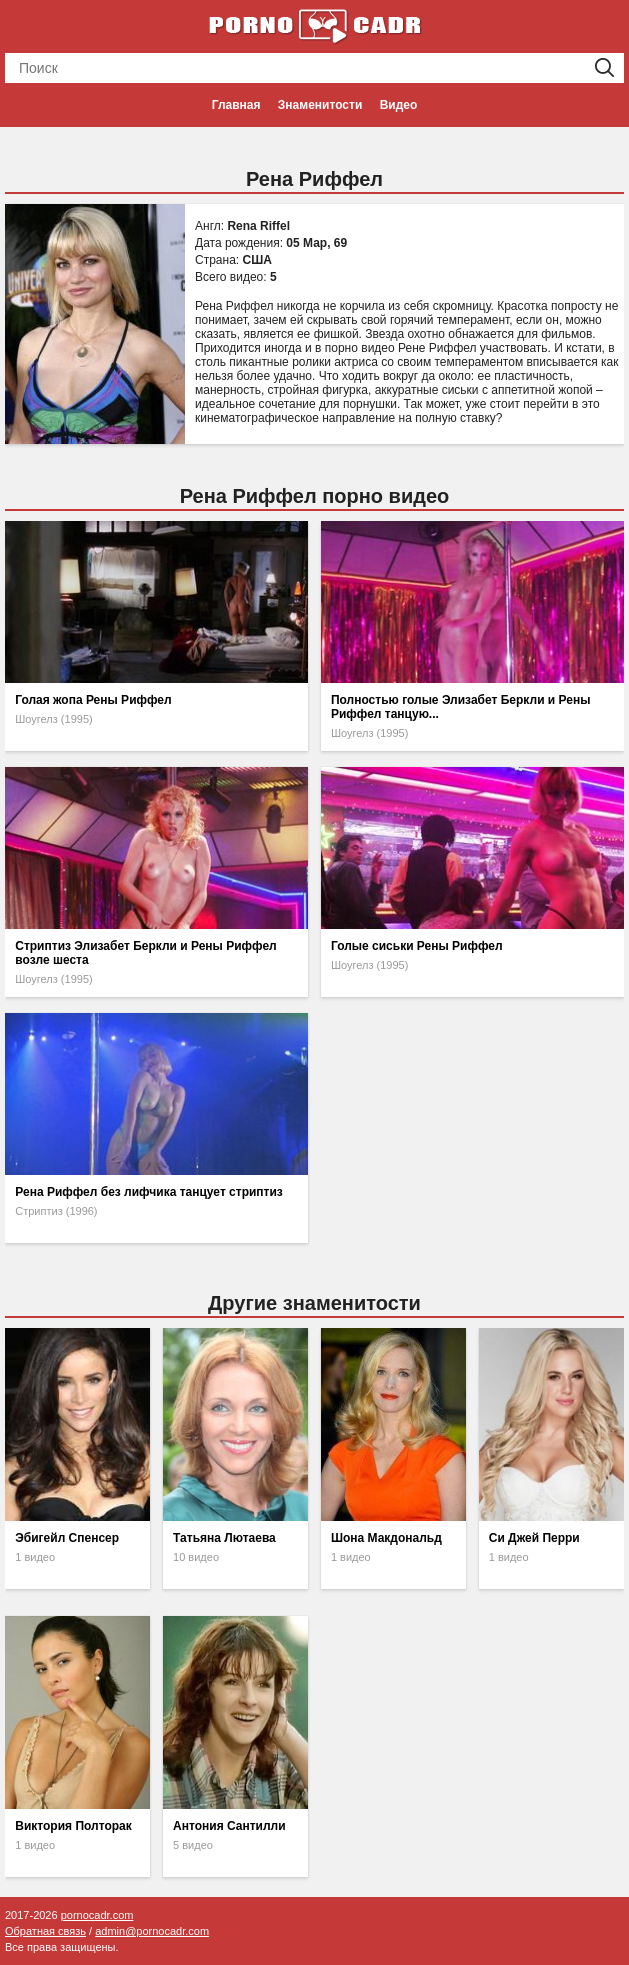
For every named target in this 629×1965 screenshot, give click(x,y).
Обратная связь (45, 1931)
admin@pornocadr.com (152, 1931)
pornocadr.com (97, 1915)
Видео (399, 105)
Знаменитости (320, 105)
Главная (236, 105)
